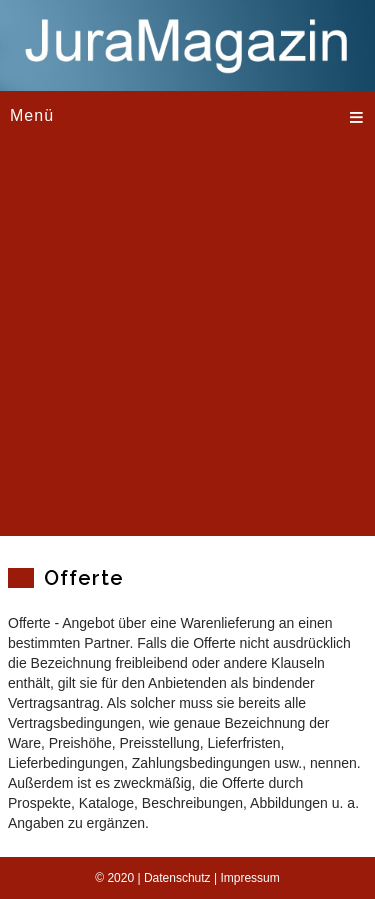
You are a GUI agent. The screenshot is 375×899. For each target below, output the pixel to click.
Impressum (249, 878)
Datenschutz (177, 878)
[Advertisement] (187, 348)
